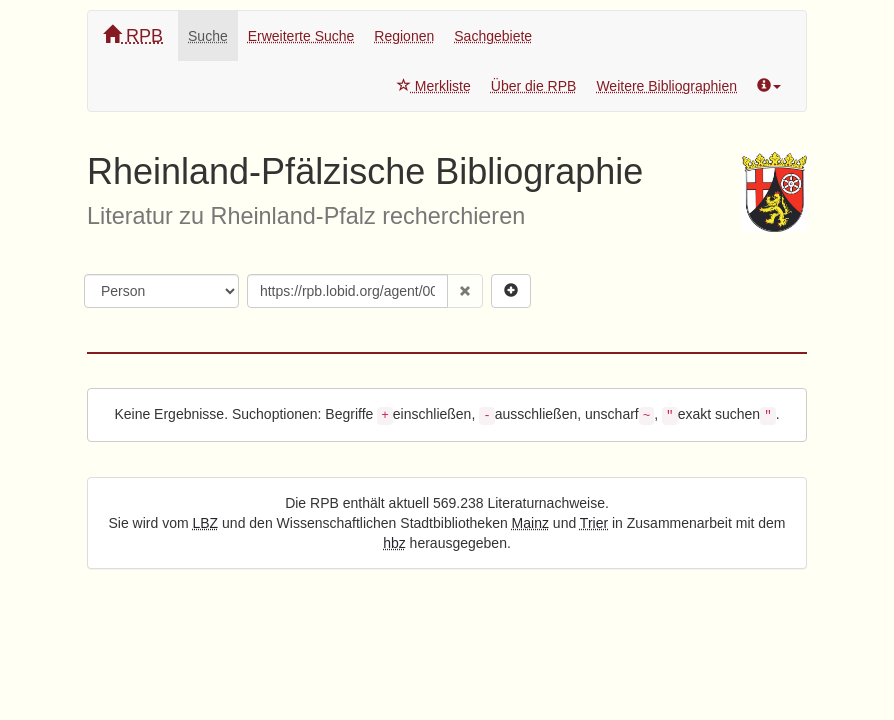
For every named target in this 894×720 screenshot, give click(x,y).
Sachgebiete (493, 36)
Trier (594, 523)
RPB (133, 35)
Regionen (404, 36)
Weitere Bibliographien (666, 86)
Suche (208, 36)
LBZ (206, 523)
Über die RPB (534, 86)
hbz (394, 543)
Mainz (530, 523)
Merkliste (434, 86)
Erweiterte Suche (301, 36)
